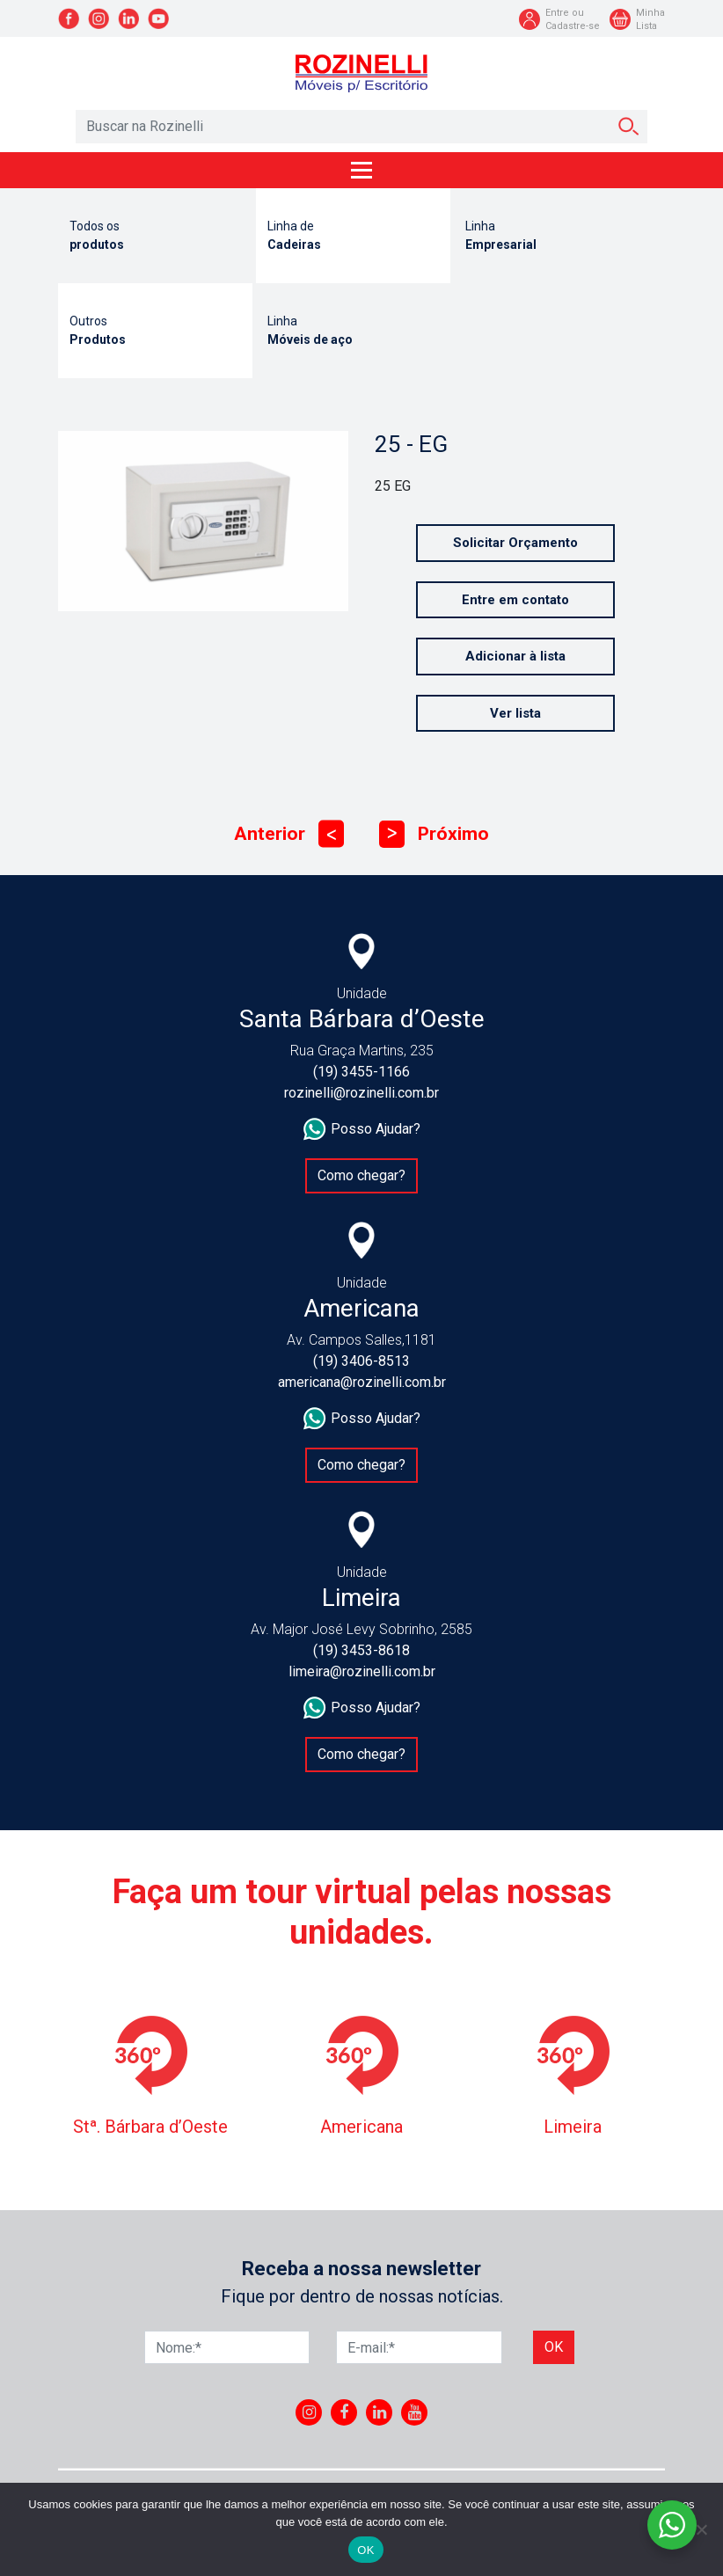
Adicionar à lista (515, 656)
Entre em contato (515, 600)
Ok (553, 2347)
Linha (551, 236)
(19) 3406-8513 (361, 1361)
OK (365, 2550)
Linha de (353, 236)
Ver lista (515, 713)
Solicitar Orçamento (515, 543)
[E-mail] (419, 2347)
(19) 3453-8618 (361, 1650)
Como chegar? (361, 1175)
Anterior (289, 834)
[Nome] (227, 2347)
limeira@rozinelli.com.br (361, 1671)
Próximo (434, 834)
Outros (155, 331)
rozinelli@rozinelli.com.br (361, 1092)
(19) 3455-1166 (361, 1071)
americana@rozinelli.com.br (362, 1382)
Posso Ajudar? (361, 1129)
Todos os (155, 236)
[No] (701, 2529)
